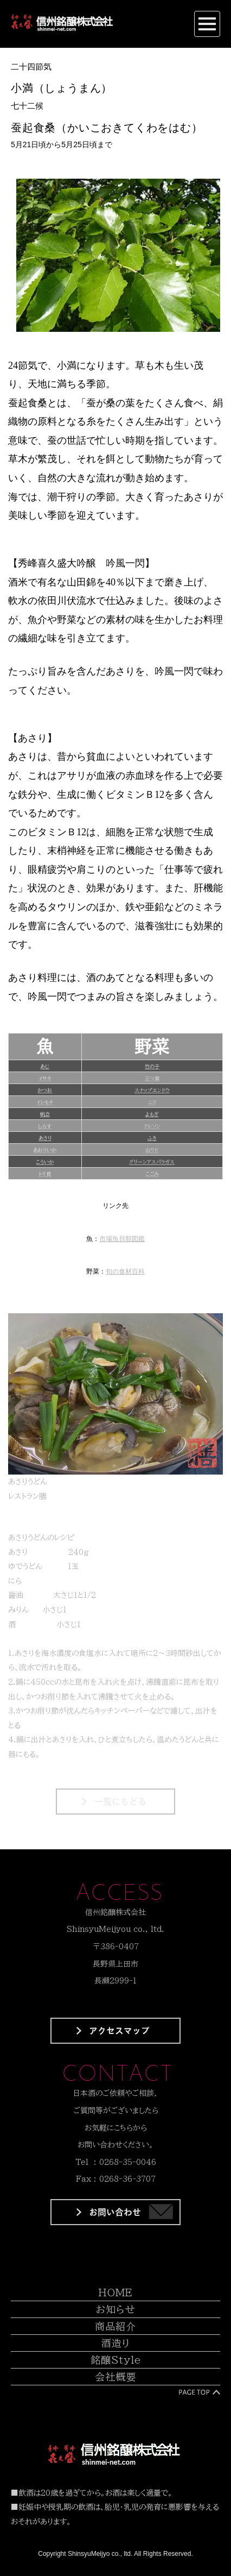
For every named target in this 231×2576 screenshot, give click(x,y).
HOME (116, 2292)
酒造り (115, 2343)
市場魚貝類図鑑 (122, 1239)
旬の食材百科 (125, 1271)
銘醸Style (116, 2360)
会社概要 (115, 2377)
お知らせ (116, 2309)
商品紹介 (115, 2326)
